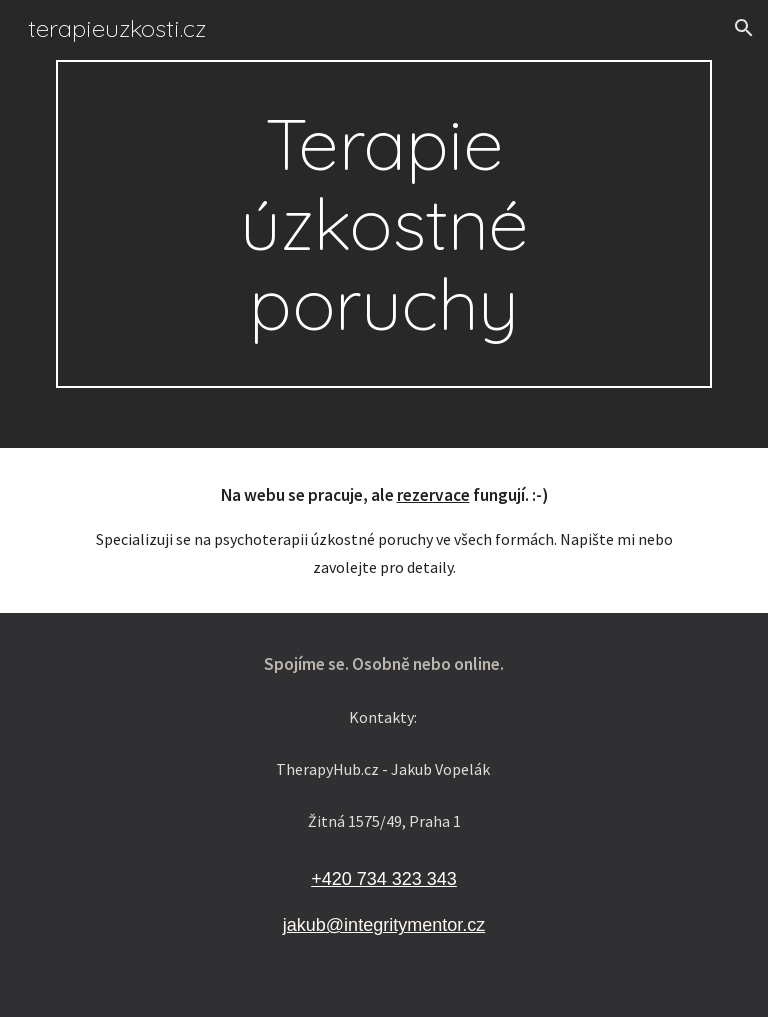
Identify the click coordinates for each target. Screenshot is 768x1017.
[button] (744, 28)
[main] (383, 224)
